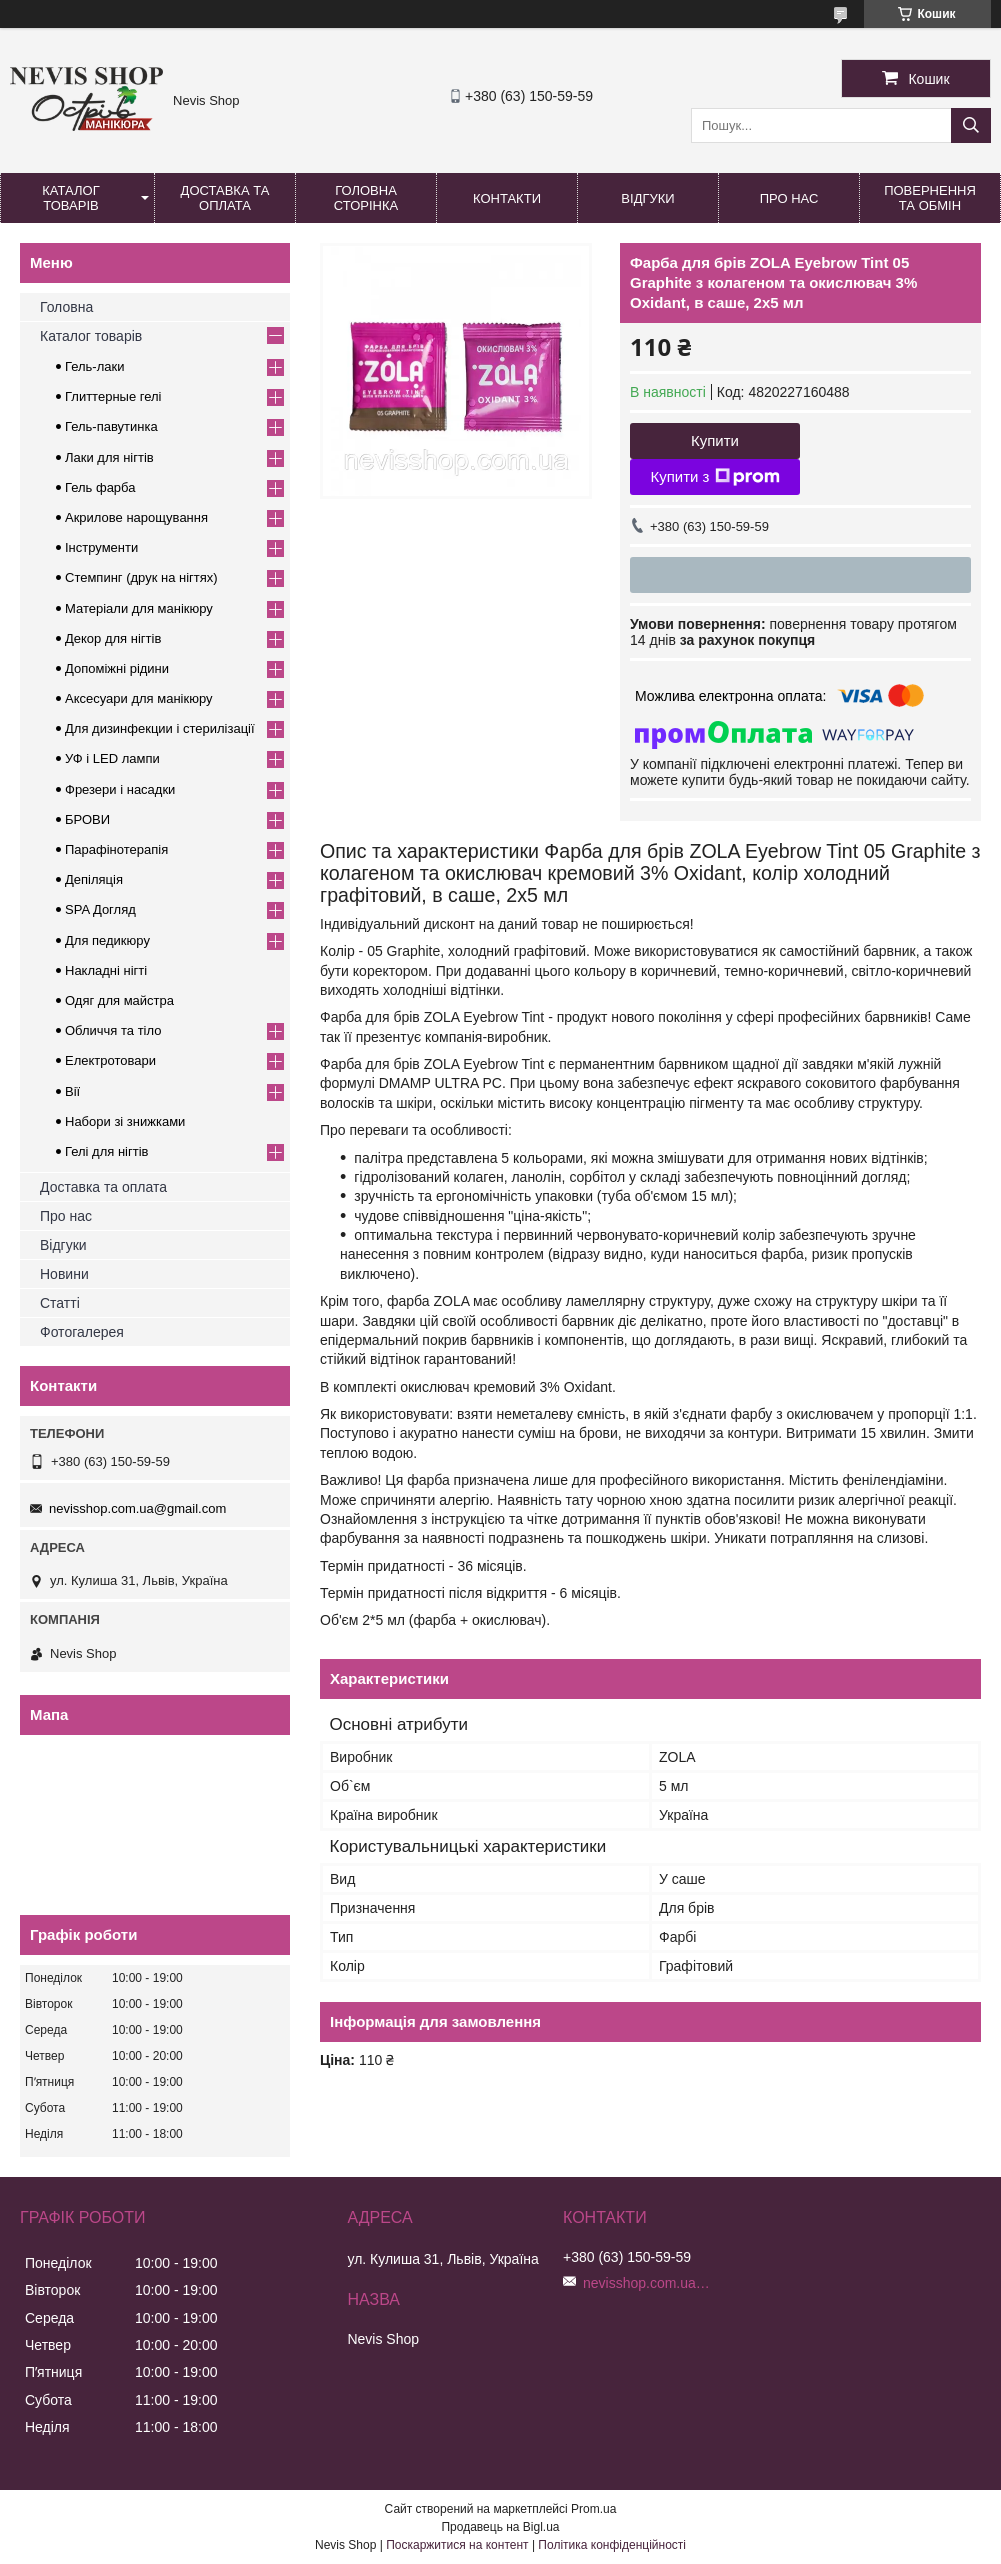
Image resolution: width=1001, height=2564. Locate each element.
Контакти (507, 198)
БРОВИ (87, 819)
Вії (72, 1091)
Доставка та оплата (225, 198)
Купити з (714, 477)
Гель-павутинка (111, 426)
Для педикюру (107, 940)
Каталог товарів (70, 198)
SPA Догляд (100, 909)
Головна (66, 307)
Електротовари (110, 1060)
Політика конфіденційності (612, 2545)
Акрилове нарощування (136, 517)
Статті (60, 1303)
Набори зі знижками (125, 1121)
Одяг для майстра (119, 1000)
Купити (715, 440)
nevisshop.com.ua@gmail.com (137, 1508)
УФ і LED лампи (112, 758)
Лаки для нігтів (109, 457)
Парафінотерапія (116, 849)
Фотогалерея (82, 1332)
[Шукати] (971, 125)
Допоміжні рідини (117, 668)
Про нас (789, 198)
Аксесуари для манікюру (139, 698)
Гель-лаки (94, 366)
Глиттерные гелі (113, 396)
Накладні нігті (106, 970)
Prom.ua (593, 2509)
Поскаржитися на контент (457, 2545)
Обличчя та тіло (113, 1030)
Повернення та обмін (930, 198)
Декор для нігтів (113, 638)
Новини (64, 1274)
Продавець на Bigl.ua (500, 2527)
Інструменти (101, 547)
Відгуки (647, 198)
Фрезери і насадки (120, 789)
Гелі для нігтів (106, 1151)
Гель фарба (100, 487)
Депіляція (94, 879)
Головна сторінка (366, 198)
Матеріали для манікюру (139, 608)
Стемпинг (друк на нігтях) (141, 577)
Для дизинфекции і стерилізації (160, 728)
